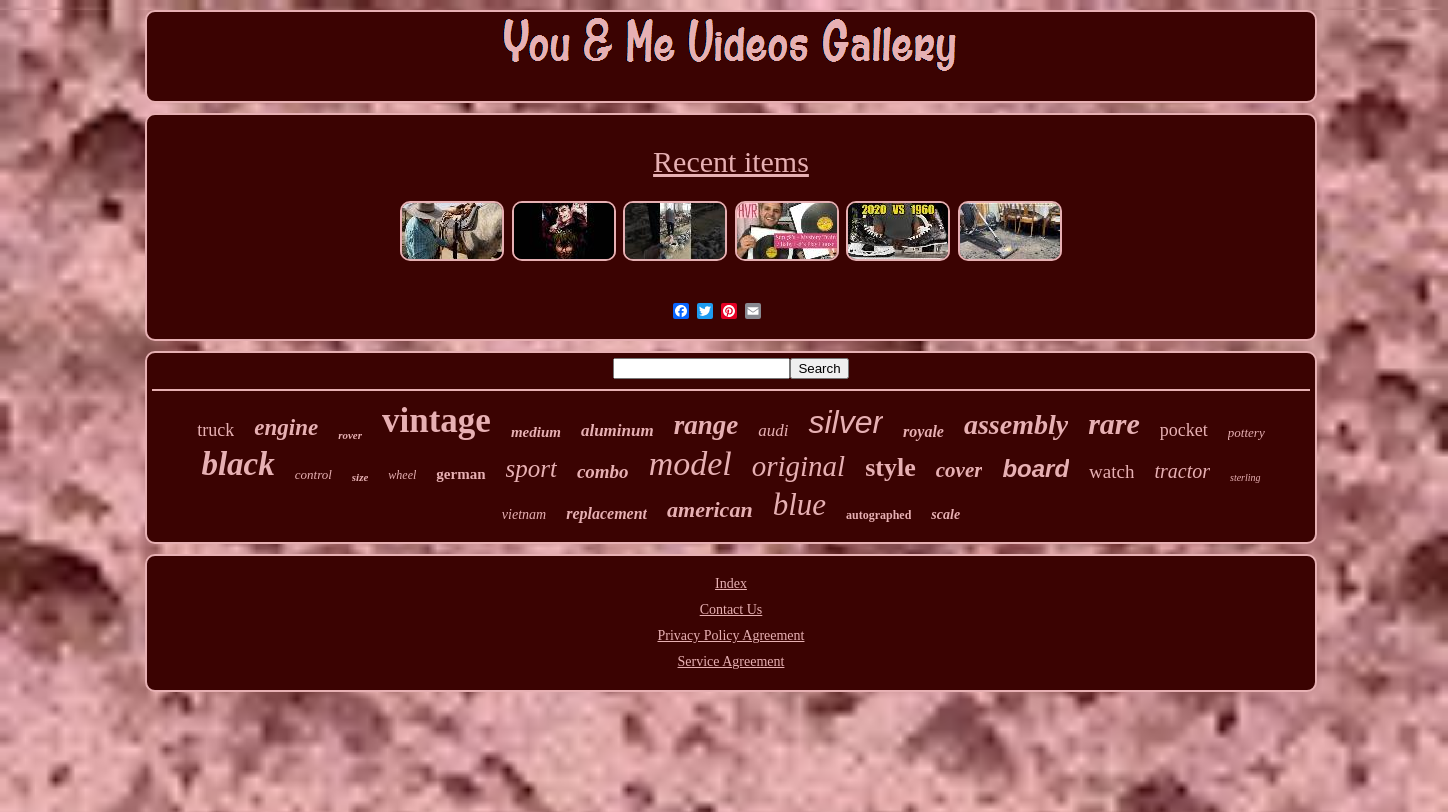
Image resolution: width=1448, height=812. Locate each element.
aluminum (617, 430)
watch (1111, 471)
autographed (878, 515)
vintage (436, 420)
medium (536, 432)
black (237, 464)
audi (773, 430)
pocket (1184, 430)
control (313, 474)
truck (215, 430)
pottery (1246, 432)
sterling (1245, 477)
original (798, 466)
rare (1114, 423)
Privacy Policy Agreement (731, 635)
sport (531, 468)
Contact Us (731, 609)
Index (731, 583)
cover (959, 470)
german (460, 474)
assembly (1016, 424)
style (890, 467)
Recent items (731, 161)
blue (799, 504)
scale (945, 514)
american (710, 509)
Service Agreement (731, 661)
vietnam (524, 514)
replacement (606, 513)
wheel (402, 475)
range (706, 425)
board (1035, 468)
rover (350, 435)
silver (845, 422)
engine (286, 427)
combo (603, 471)
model (690, 463)
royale (923, 431)
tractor (1182, 471)
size (360, 477)
